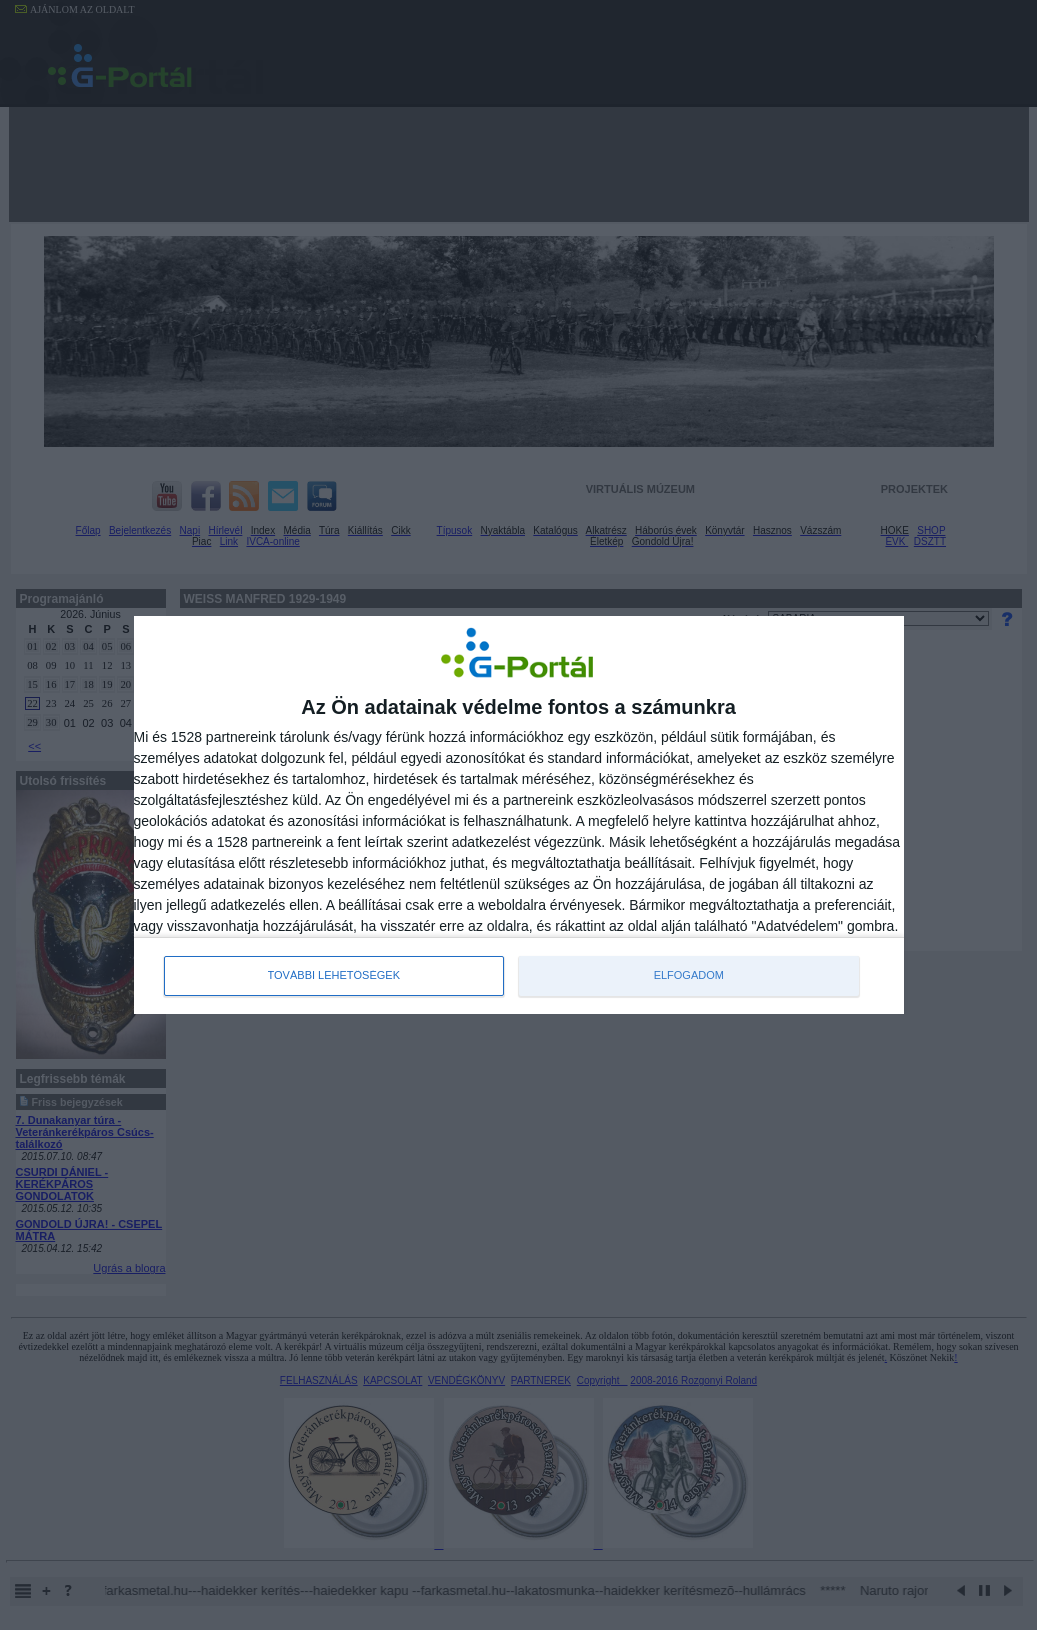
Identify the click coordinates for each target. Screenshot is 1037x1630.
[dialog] (519, 815)
